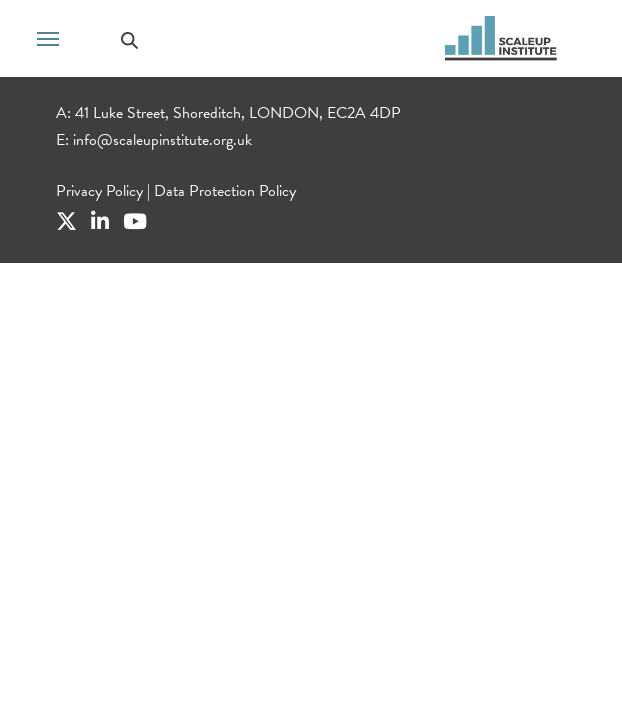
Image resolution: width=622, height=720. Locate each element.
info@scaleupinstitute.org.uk (162, 140)
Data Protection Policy (225, 191)
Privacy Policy (99, 191)
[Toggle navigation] (48, 37)
